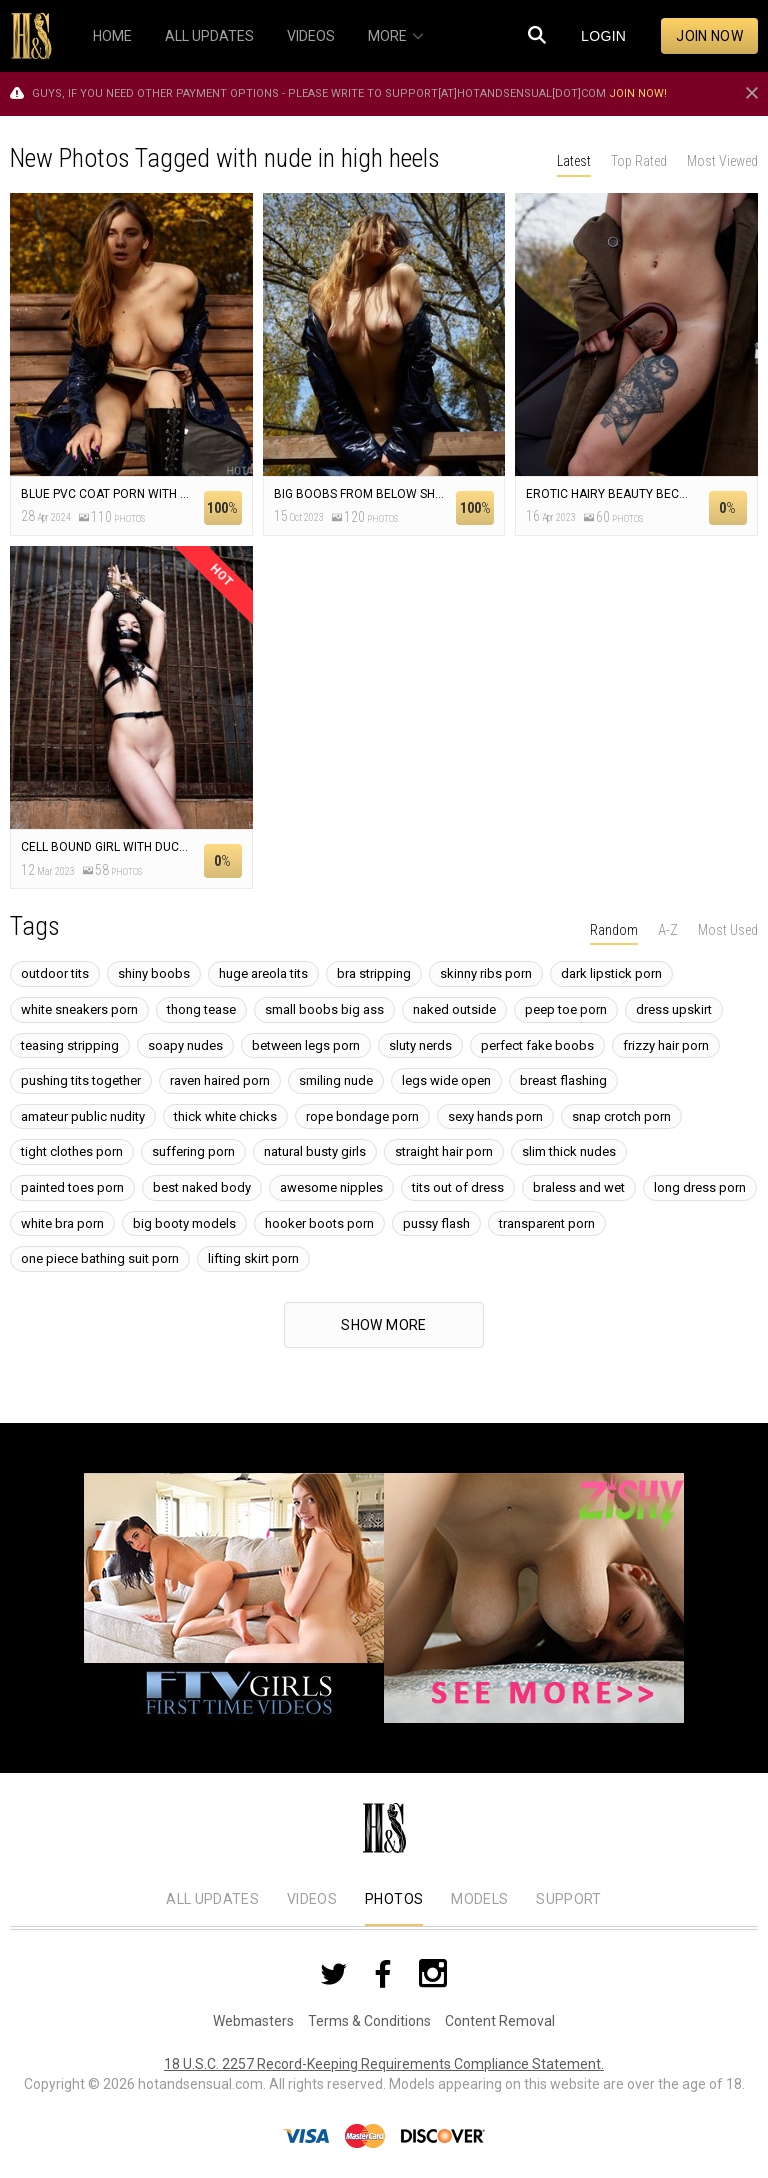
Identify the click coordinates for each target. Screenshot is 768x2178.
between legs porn (306, 1045)
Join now (709, 36)
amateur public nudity (83, 1116)
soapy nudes (185, 1045)
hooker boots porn (319, 1223)
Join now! (638, 93)
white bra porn (62, 1223)
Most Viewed (722, 161)
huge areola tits (263, 973)
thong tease (201, 1009)
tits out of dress (458, 1187)
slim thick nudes (569, 1151)
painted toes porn (72, 1187)
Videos (312, 1899)
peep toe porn (566, 1009)
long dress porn (700, 1187)
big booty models (184, 1223)
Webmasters (253, 2021)
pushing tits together (81, 1080)
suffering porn (193, 1151)
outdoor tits (55, 973)
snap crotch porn (621, 1116)
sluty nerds (420, 1045)
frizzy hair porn (666, 1045)
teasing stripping (70, 1045)
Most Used (728, 930)
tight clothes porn (72, 1151)
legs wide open (446, 1080)
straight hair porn (444, 1151)
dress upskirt (674, 1009)
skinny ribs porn (486, 973)
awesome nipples (331, 1187)
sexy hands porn (495, 1116)
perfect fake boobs (537, 1045)
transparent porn (547, 1223)
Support (568, 1899)
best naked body (202, 1187)
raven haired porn (220, 1080)
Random (614, 930)
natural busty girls (315, 1151)
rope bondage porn (362, 1116)
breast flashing (563, 1080)
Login (603, 36)
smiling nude (336, 1080)
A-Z (668, 930)
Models (479, 1899)
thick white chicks (225, 1116)
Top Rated (639, 161)
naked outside (454, 1009)
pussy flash (436, 1223)
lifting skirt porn (253, 1258)
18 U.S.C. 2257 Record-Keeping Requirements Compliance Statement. (384, 2064)
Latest (574, 161)
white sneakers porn (79, 1009)
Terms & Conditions (369, 2021)
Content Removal (500, 2021)
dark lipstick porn (611, 973)
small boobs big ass (324, 1009)
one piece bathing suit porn (100, 1258)
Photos (394, 1899)
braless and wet (579, 1187)
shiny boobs (154, 973)
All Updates (212, 1899)
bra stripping (374, 973)
